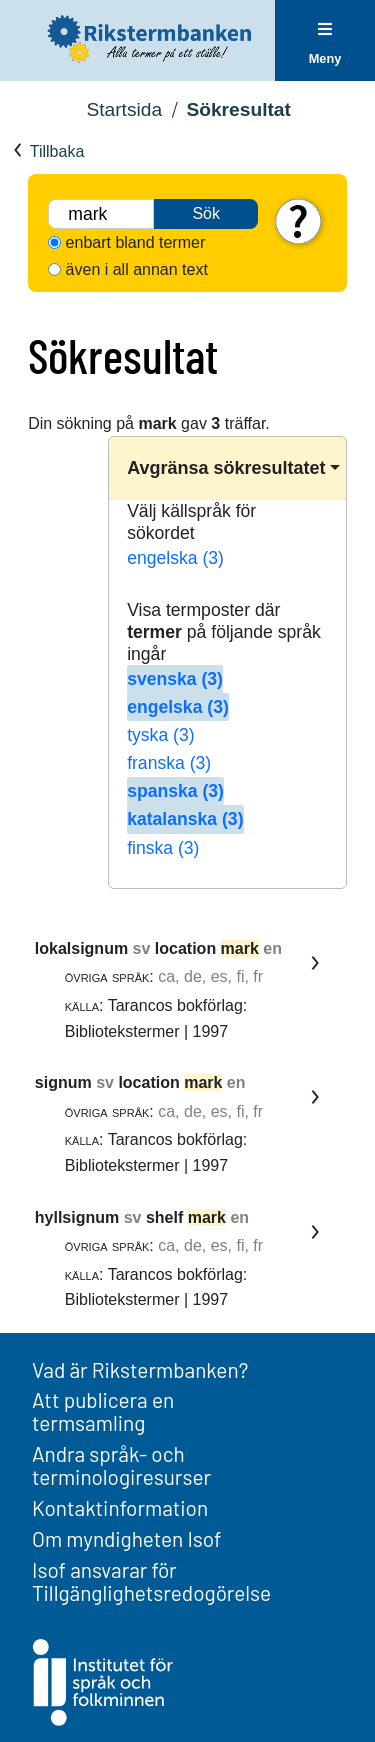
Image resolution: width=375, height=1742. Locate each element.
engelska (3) (175, 558)
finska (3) (163, 848)
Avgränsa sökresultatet (226, 468)
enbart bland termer (136, 242)
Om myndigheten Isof (126, 1538)
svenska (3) (175, 679)
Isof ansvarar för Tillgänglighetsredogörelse (151, 1581)
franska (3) (169, 763)
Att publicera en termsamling (103, 1411)
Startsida (124, 109)
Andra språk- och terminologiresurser (121, 1465)
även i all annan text (137, 269)
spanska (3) (175, 791)
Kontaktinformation (120, 1507)
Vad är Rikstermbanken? (140, 1369)
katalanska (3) (185, 819)
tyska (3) (160, 735)
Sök (206, 213)
